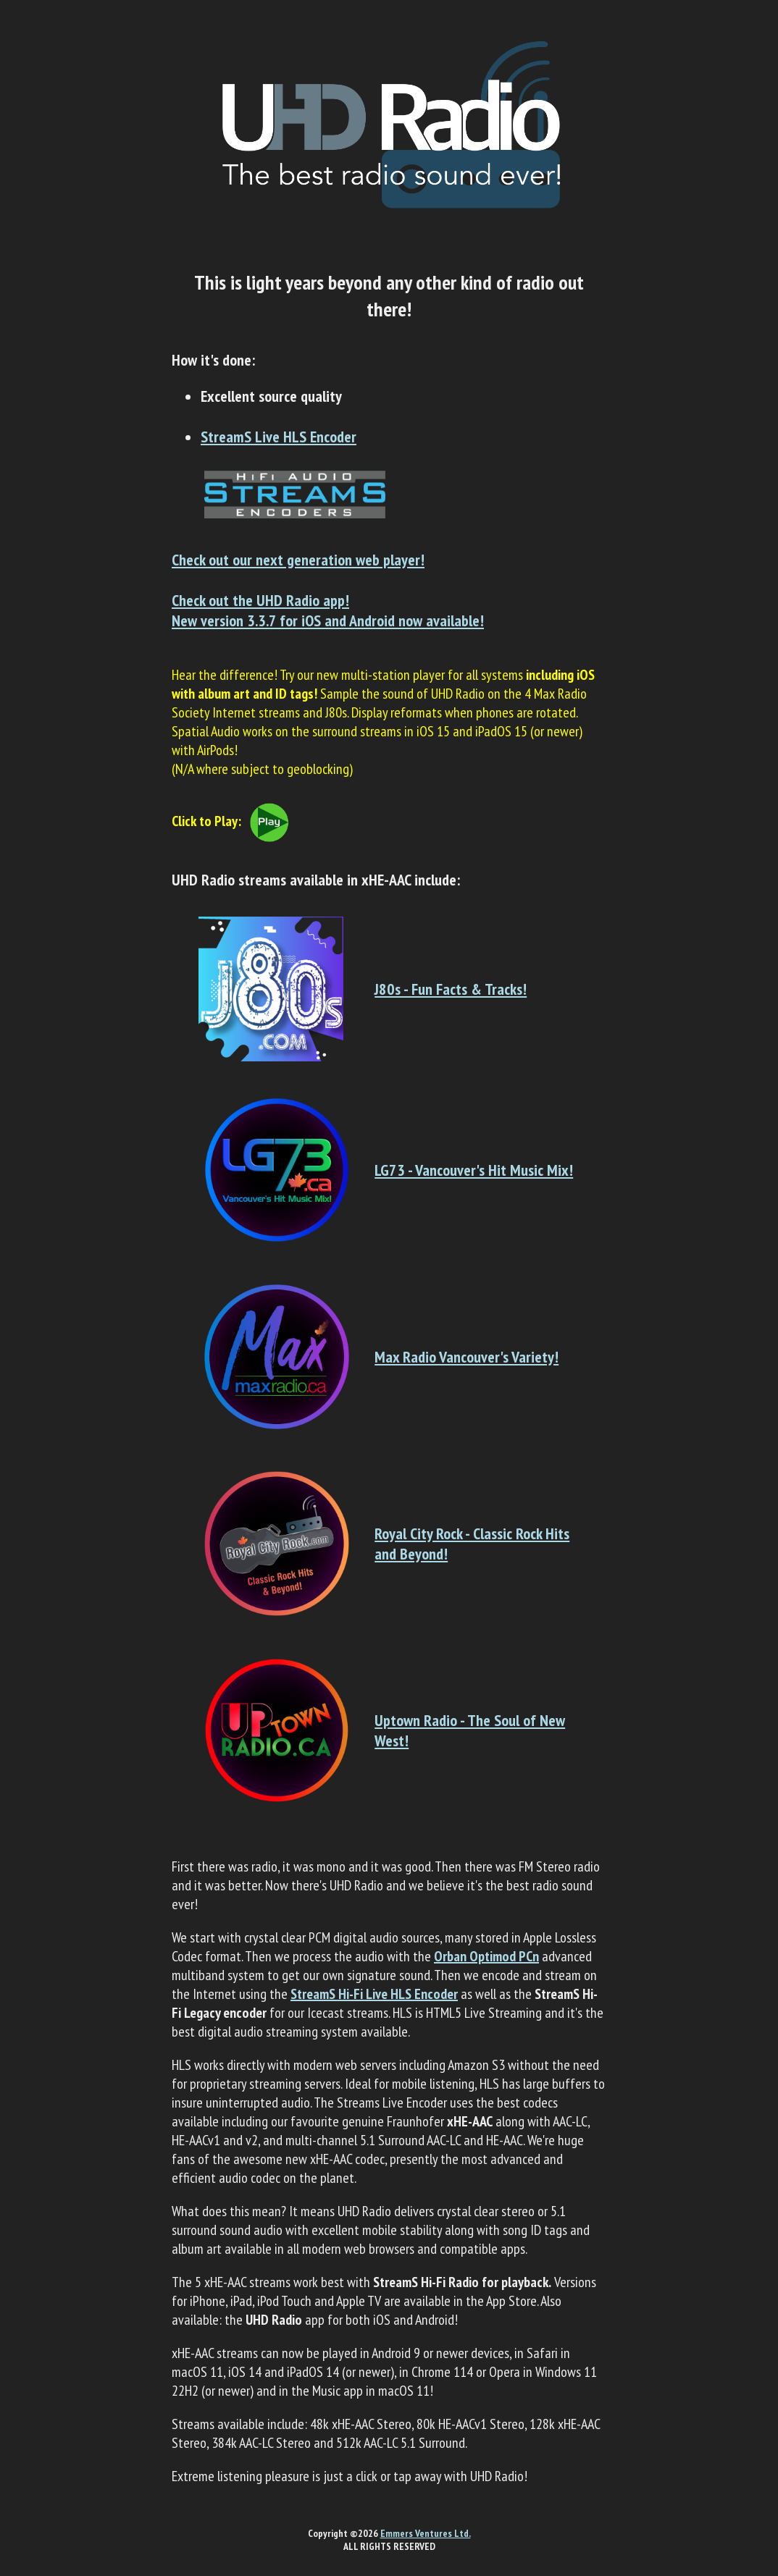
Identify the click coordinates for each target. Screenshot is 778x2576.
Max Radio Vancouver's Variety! (467, 1357)
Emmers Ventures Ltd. (425, 2533)
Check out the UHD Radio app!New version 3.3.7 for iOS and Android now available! (328, 610)
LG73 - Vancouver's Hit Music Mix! (474, 1170)
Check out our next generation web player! (298, 560)
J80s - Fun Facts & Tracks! (451, 989)
